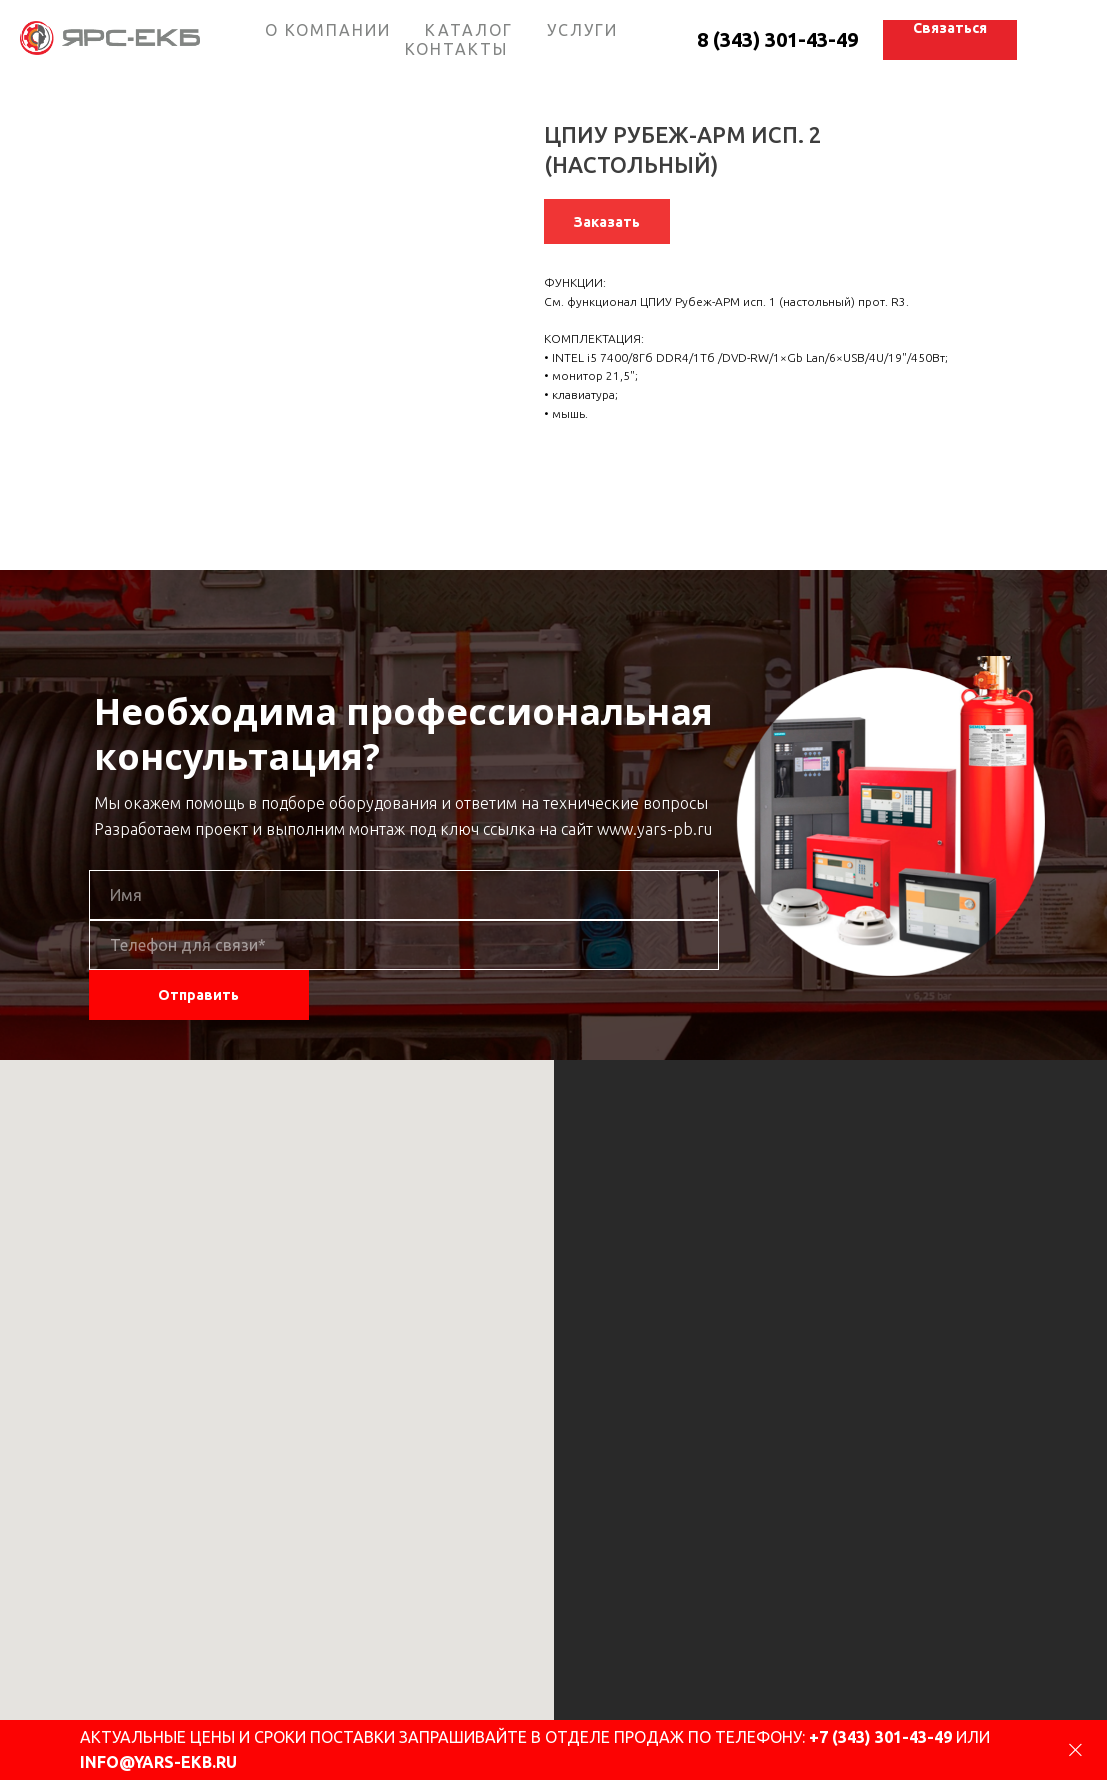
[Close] (1075, 1750)
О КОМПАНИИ (328, 30)
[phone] (404, 945)
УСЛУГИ (582, 30)
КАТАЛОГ (469, 30)
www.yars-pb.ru (654, 829)
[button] (950, 40)
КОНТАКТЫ (456, 49)
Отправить (198, 995)
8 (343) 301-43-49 (777, 39)
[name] (404, 895)
